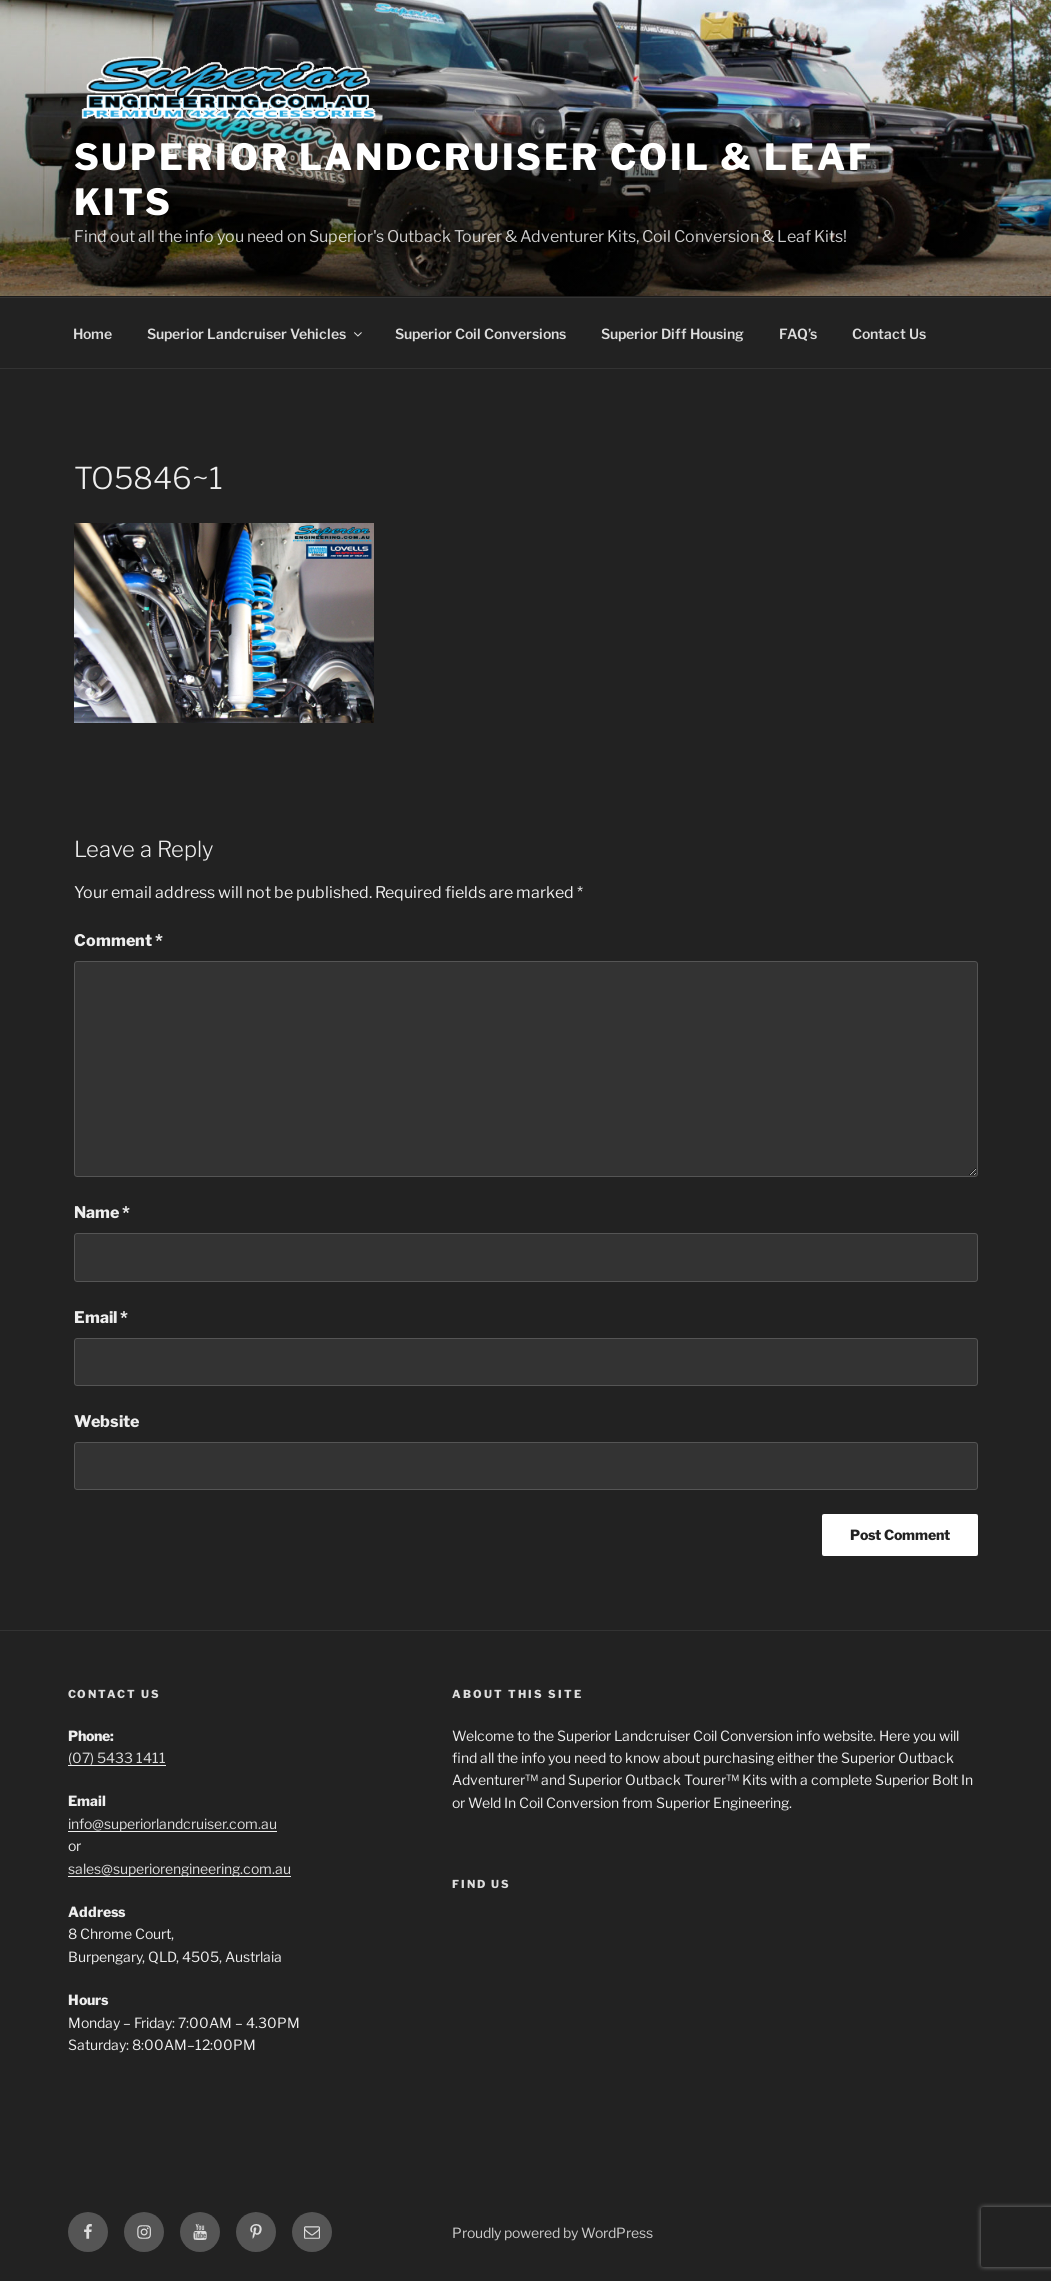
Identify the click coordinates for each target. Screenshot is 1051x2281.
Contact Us (889, 333)
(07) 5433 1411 (117, 1757)
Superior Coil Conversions (480, 333)
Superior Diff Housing (672, 333)
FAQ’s (798, 333)
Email (101, 1317)
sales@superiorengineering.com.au (179, 1868)
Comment (118, 940)
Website (106, 1421)
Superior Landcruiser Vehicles (256, 333)
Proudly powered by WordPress (552, 2232)
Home (92, 333)
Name (102, 1212)
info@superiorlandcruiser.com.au (172, 1823)
